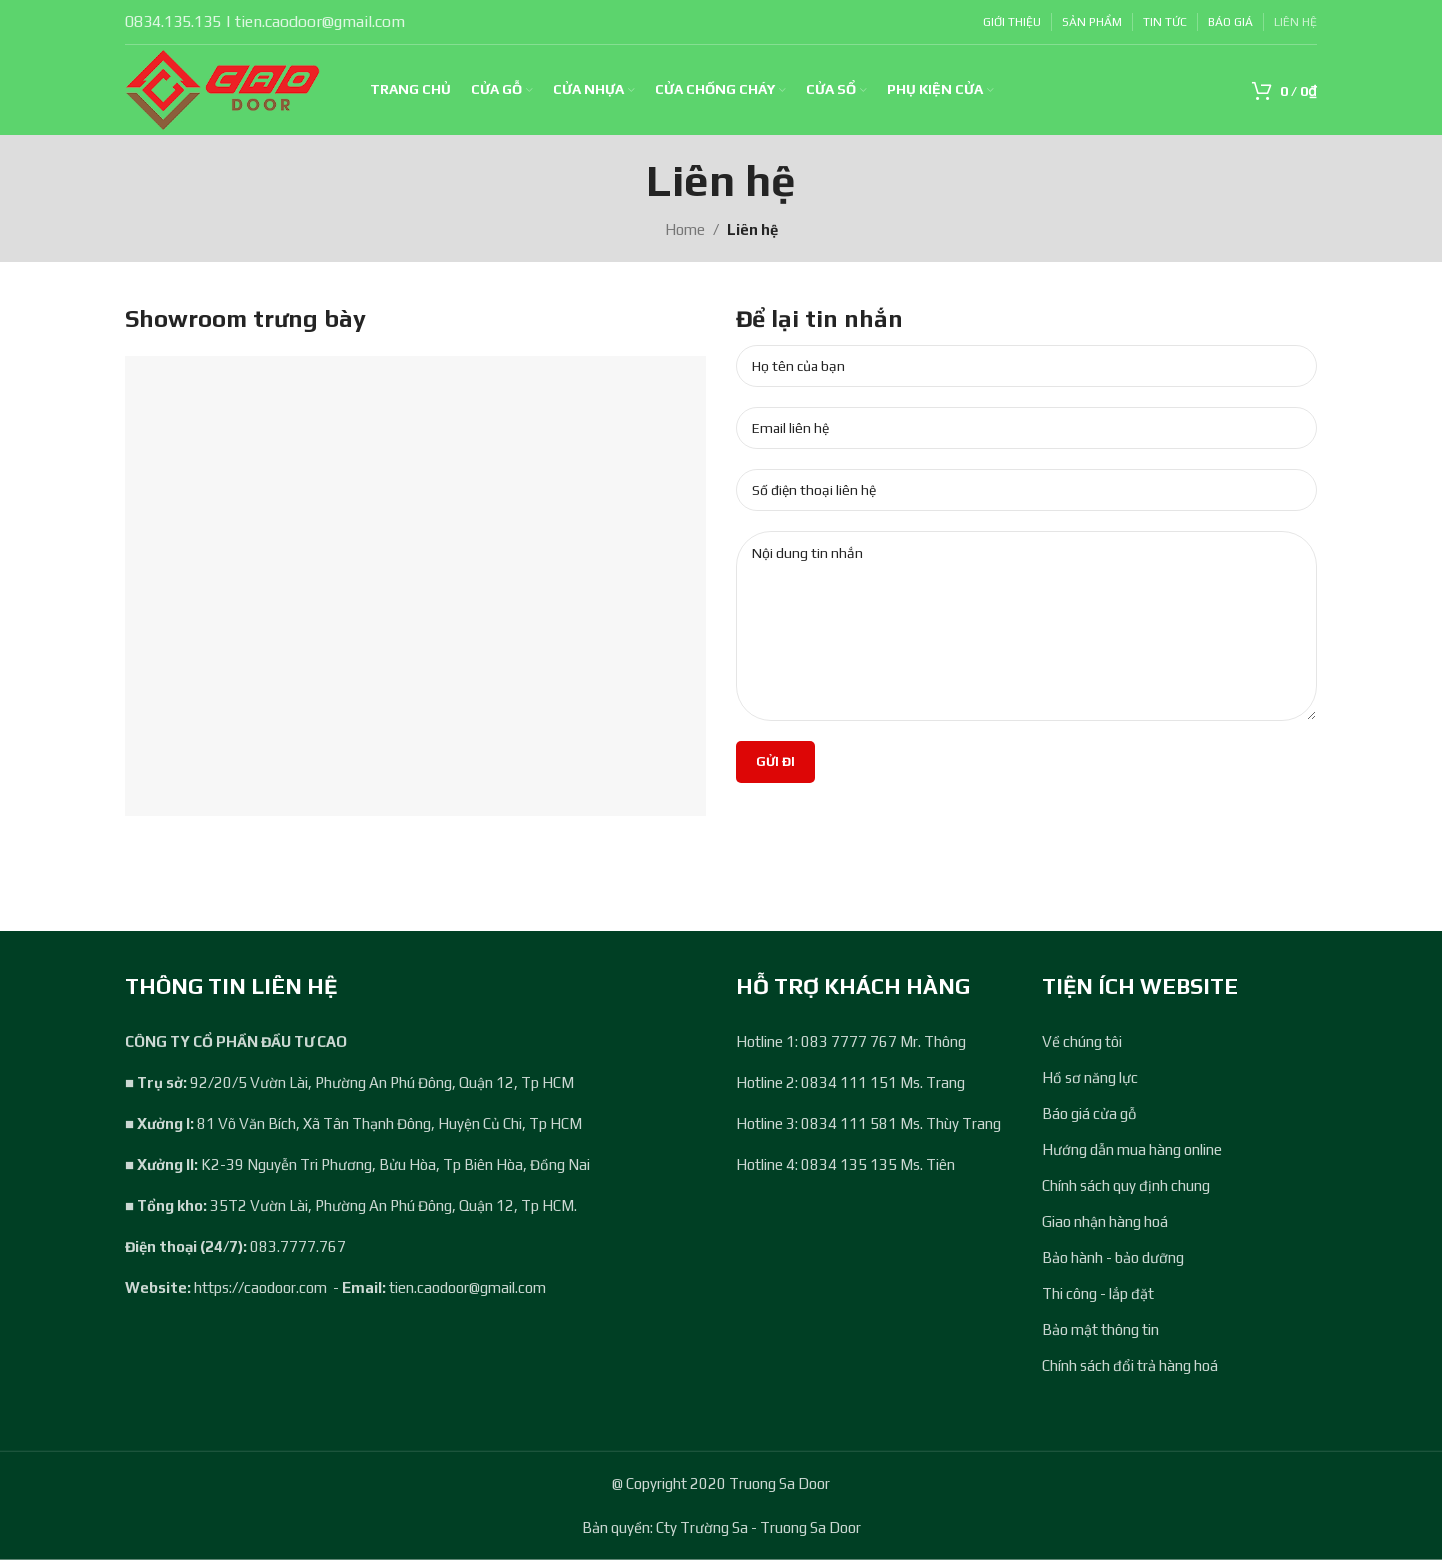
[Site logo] (222, 88)
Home (685, 229)
